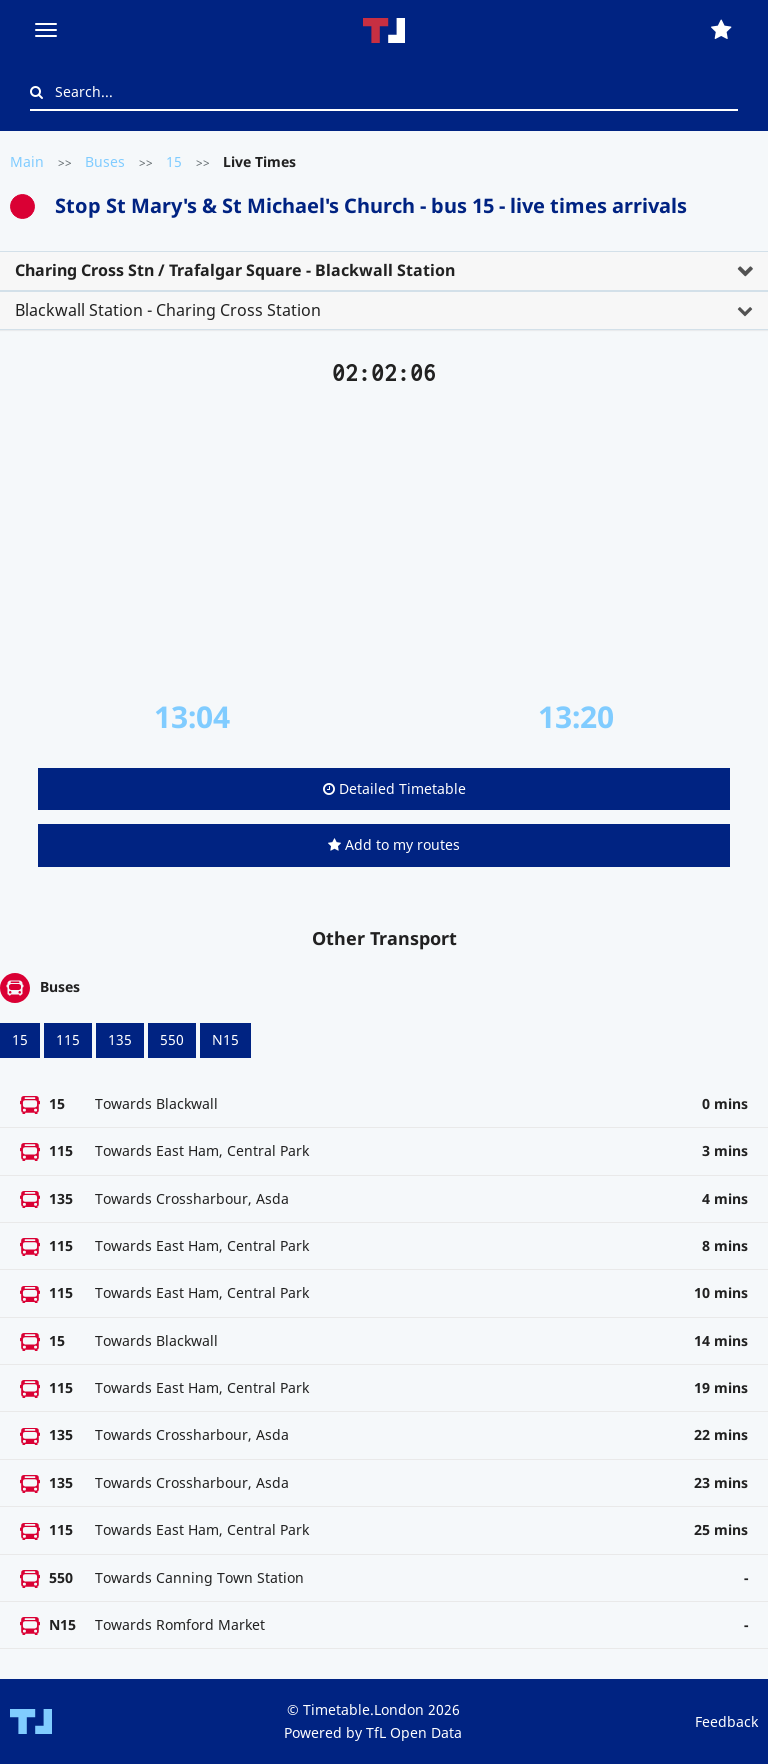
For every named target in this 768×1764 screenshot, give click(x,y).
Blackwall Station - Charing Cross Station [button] (168, 310)
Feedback (726, 1721)
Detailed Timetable (394, 788)
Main (27, 161)
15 (174, 161)
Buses (105, 161)
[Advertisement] (384, 543)
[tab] (384, 271)
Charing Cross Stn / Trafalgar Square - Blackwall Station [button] (235, 270)
